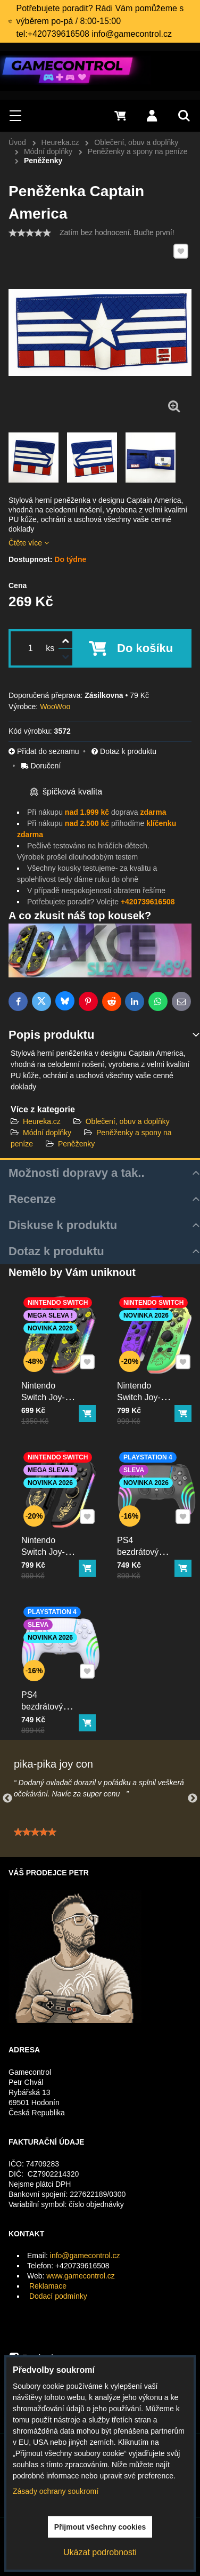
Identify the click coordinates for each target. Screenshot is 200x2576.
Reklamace (47, 2286)
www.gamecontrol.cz (80, 2276)
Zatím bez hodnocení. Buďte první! (117, 232)
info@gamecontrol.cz (85, 2255)
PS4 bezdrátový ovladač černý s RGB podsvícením (146, 1552)
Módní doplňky (47, 1132)
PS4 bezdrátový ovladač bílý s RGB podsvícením (50, 1707)
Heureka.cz (42, 1121)
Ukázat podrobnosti (100, 2552)
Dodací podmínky (58, 2296)
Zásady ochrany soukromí (55, 2491)
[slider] (30, 233)
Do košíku (145, 648)
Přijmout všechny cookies (100, 2527)
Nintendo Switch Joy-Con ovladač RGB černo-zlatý (49, 1552)
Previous (7, 1798)
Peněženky (76, 1143)
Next (192, 1798)
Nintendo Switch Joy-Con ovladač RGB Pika (49, 1393)
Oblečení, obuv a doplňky (128, 1121)
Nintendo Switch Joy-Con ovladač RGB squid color (145, 1397)
